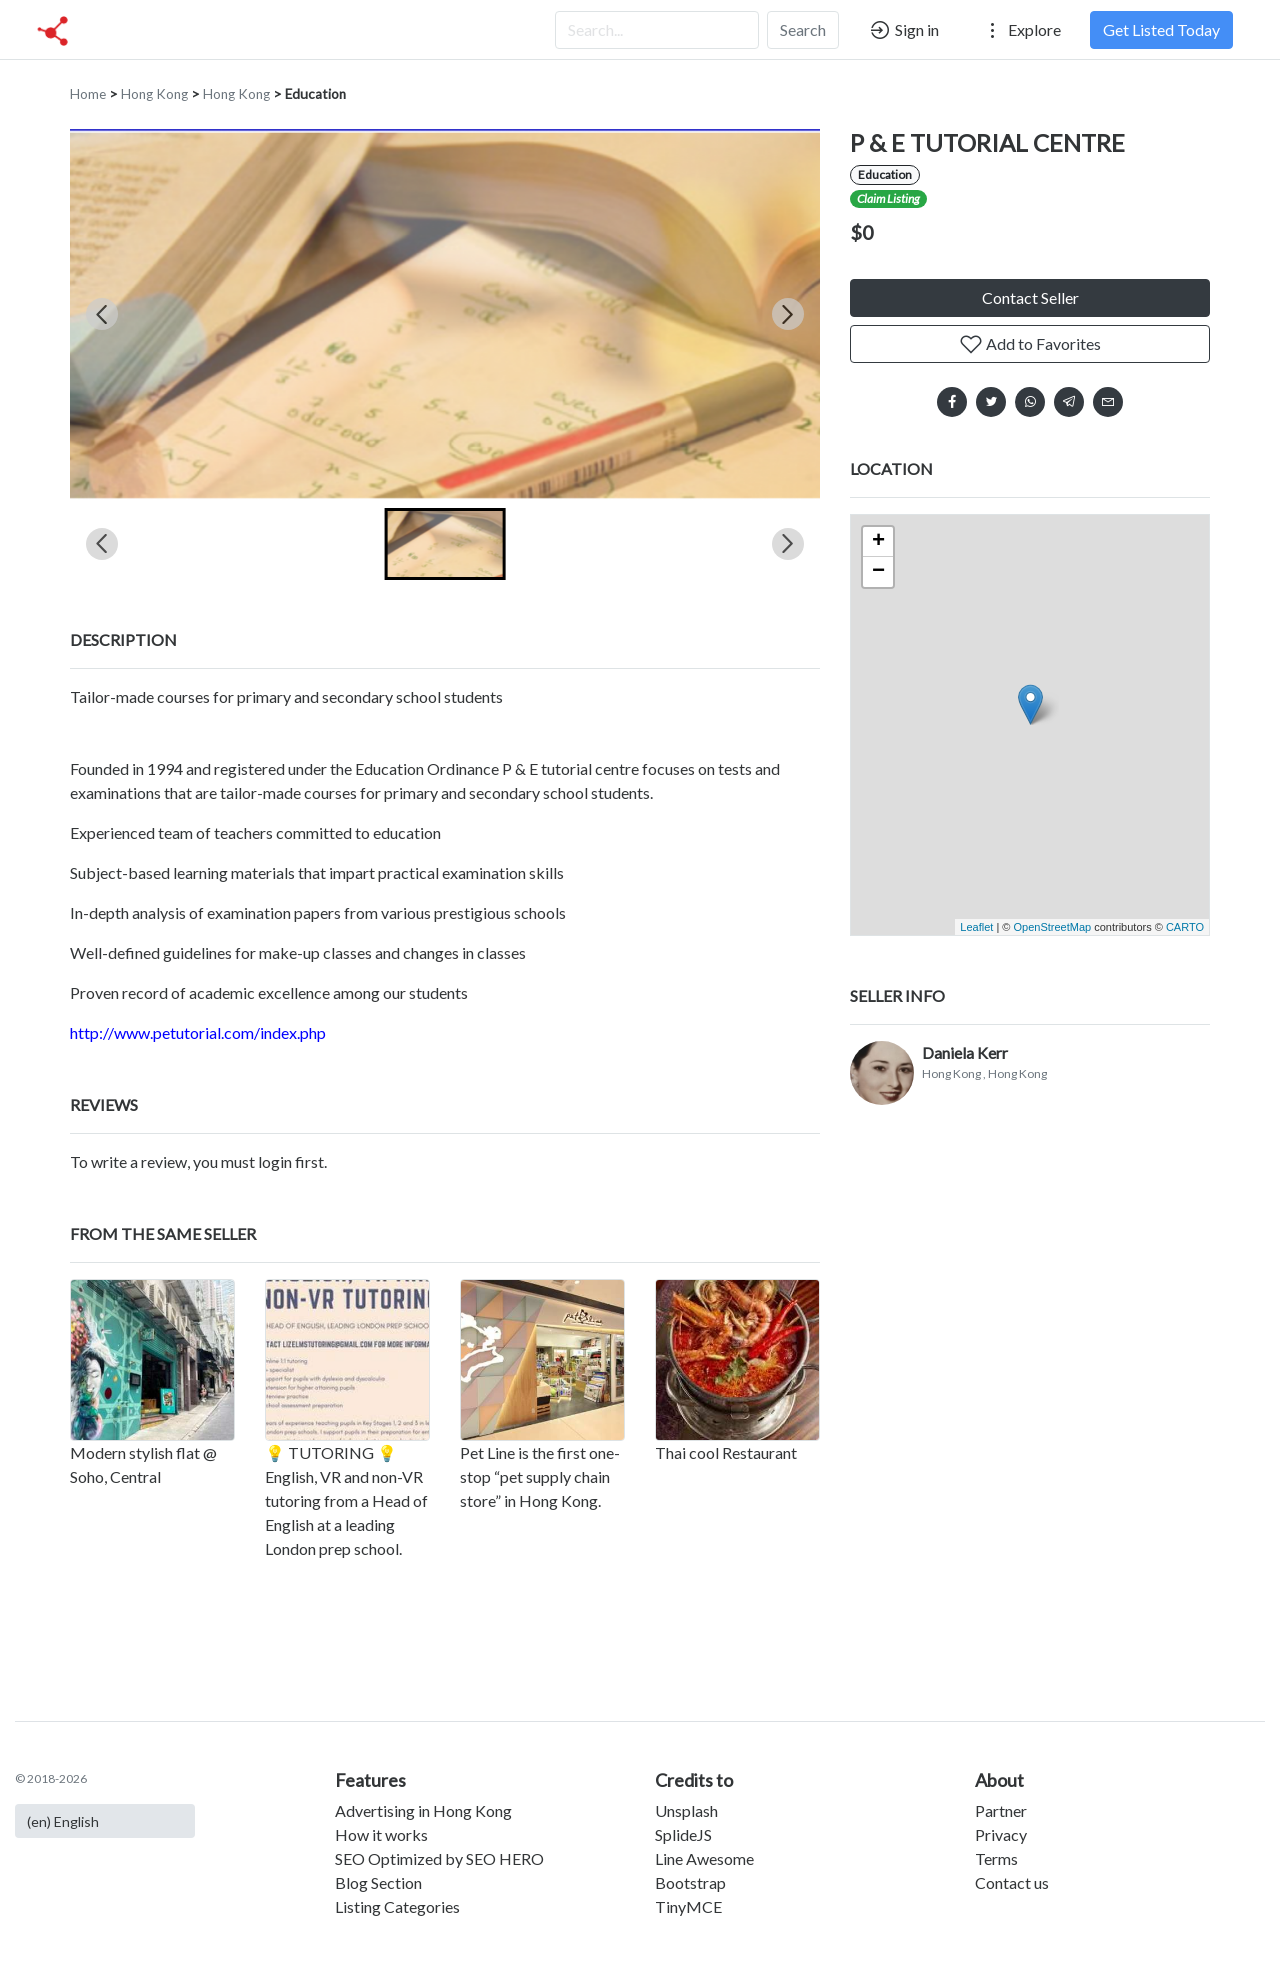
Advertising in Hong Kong (423, 1810)
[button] (445, 544)
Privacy (1001, 1834)
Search (803, 29)
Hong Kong (154, 94)
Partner (1001, 1810)
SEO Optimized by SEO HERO (439, 1858)
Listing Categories (397, 1906)
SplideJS (683, 1834)
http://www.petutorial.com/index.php (198, 1032)
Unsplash (686, 1810)
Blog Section (378, 1882)
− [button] (878, 572)
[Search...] (657, 30)
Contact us (1012, 1882)
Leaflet (976, 927)
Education (315, 94)
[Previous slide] (102, 314)
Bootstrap (690, 1882)
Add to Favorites (1030, 344)
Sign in (903, 30)
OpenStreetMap (1052, 927)
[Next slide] (788, 314)
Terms (996, 1858)
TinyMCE (688, 1906)
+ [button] (878, 542)
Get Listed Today (1161, 29)
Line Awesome (704, 1858)
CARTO (1185, 927)
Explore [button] (1021, 30)
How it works (381, 1834)
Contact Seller (1030, 297)
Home (88, 94)
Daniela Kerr (965, 1052)
